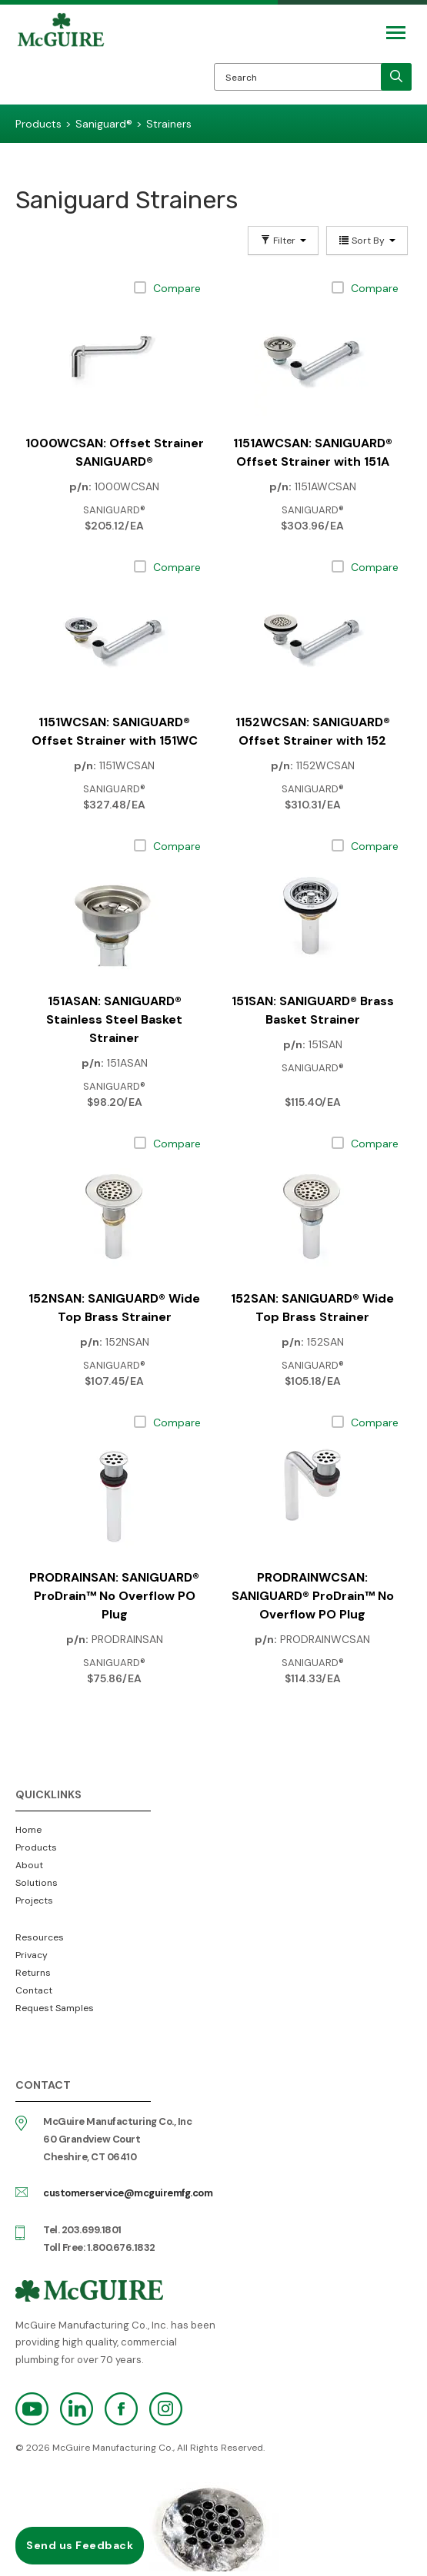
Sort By (367, 240)
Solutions (36, 1883)
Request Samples (54, 2008)
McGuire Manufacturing (60, 58)
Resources (39, 1937)
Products (36, 1847)
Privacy (31, 1955)
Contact (33, 1990)
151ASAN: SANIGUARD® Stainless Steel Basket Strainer (114, 1019)
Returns (33, 1973)
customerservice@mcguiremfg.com (127, 2192)
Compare (177, 288)
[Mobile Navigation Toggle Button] (396, 32)
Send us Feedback (79, 2545)
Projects (34, 1900)
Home (28, 1830)
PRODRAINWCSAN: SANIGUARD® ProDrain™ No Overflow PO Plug (313, 1595)
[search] (396, 77)
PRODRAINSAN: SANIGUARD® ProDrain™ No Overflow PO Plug (114, 1595)
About (29, 1865)
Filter (283, 240)
